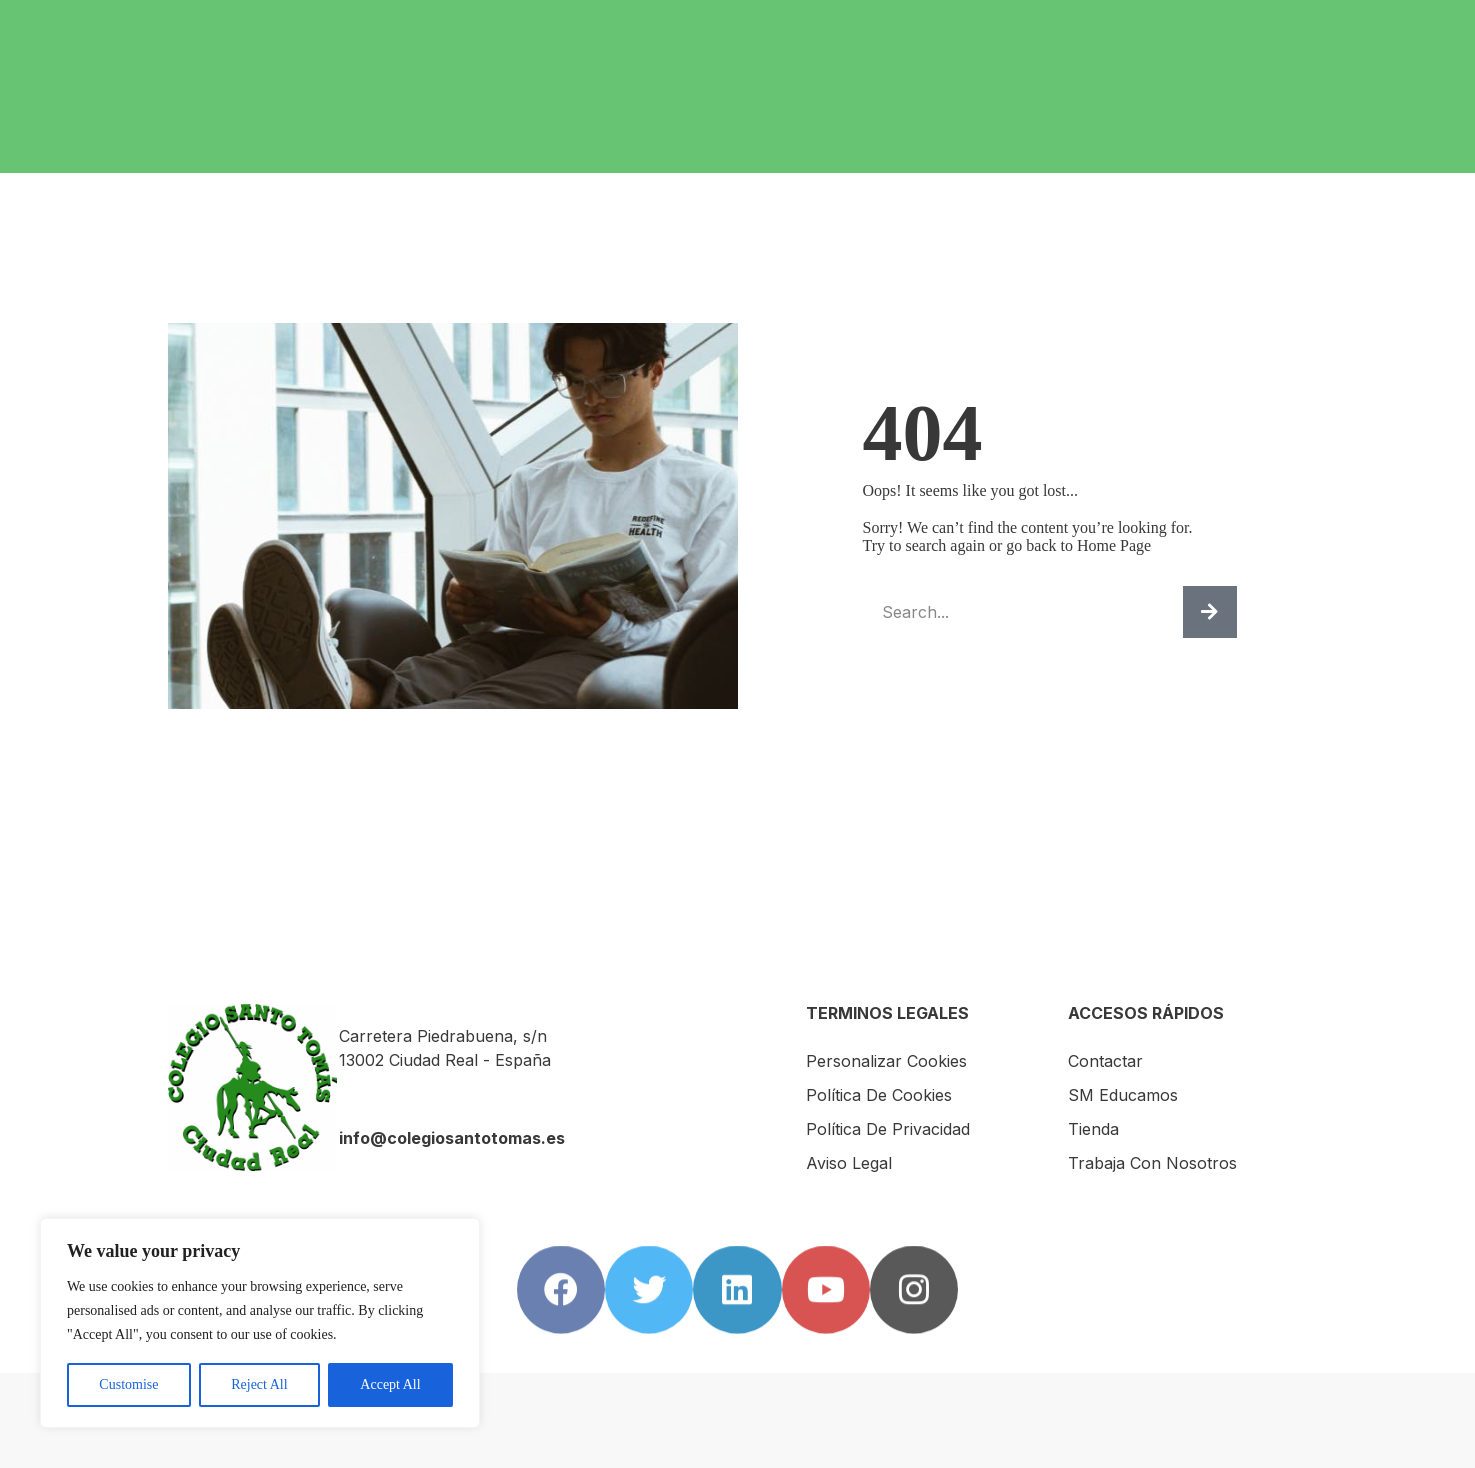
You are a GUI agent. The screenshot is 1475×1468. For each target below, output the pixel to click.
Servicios (761, 23)
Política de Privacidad (888, 1129)
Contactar (1167, 23)
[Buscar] (1210, 612)
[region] (260, 1323)
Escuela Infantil (492, 23)
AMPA (1071, 23)
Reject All (259, 1384)
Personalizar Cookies (886, 1061)
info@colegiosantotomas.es (452, 1138)
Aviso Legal (849, 1163)
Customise (128, 1384)
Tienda (386, 41)
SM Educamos (1293, 23)
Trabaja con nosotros (529, 41)
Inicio (380, 23)
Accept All (390, 1384)
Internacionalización (927, 23)
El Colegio (632, 23)
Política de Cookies (879, 1095)
